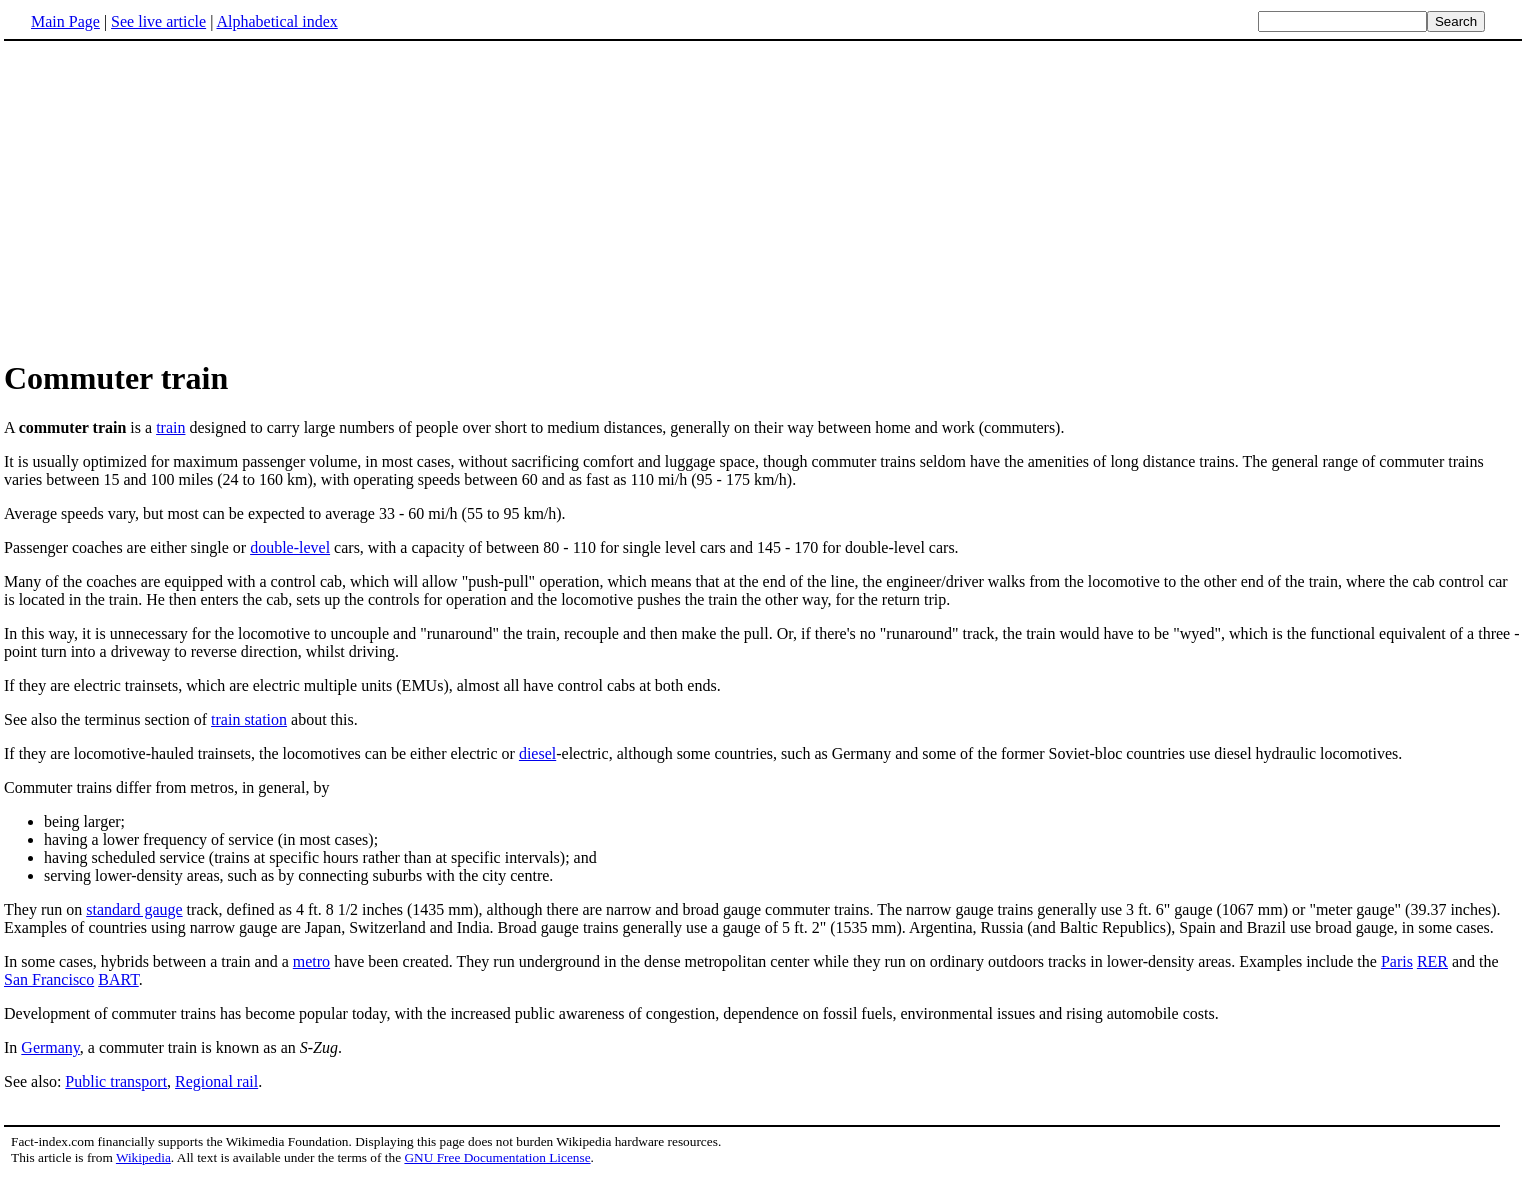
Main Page (65, 21)
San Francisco (49, 979)
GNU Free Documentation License (497, 1157)
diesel (537, 753)
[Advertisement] (172, 199)
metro (311, 961)
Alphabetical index (276, 21)
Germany (50, 1047)
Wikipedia (143, 1157)
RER (1432, 961)
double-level (290, 547)
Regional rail (216, 1081)
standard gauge (134, 909)
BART (118, 979)
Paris (1397, 961)
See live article (158, 21)
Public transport (116, 1081)
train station (249, 719)
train (170, 427)
